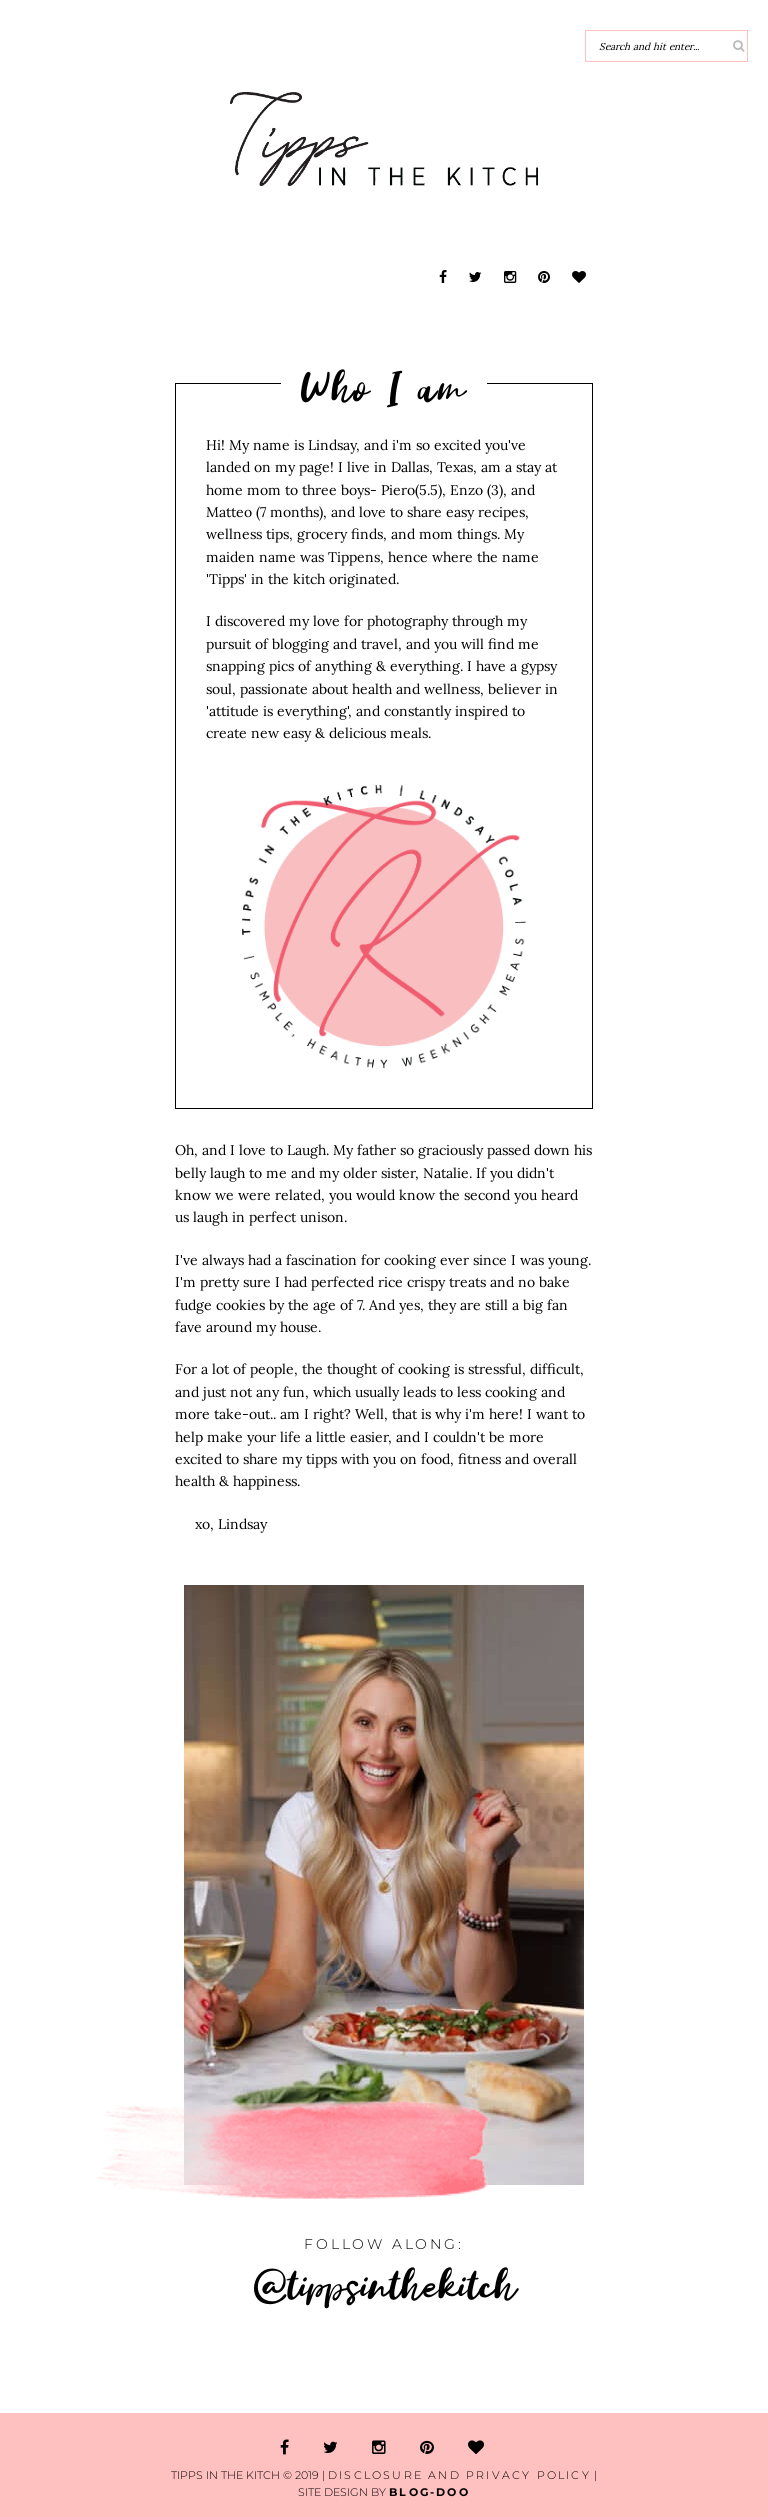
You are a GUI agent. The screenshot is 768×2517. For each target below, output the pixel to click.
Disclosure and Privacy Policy (459, 2475)
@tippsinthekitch (384, 2284)
